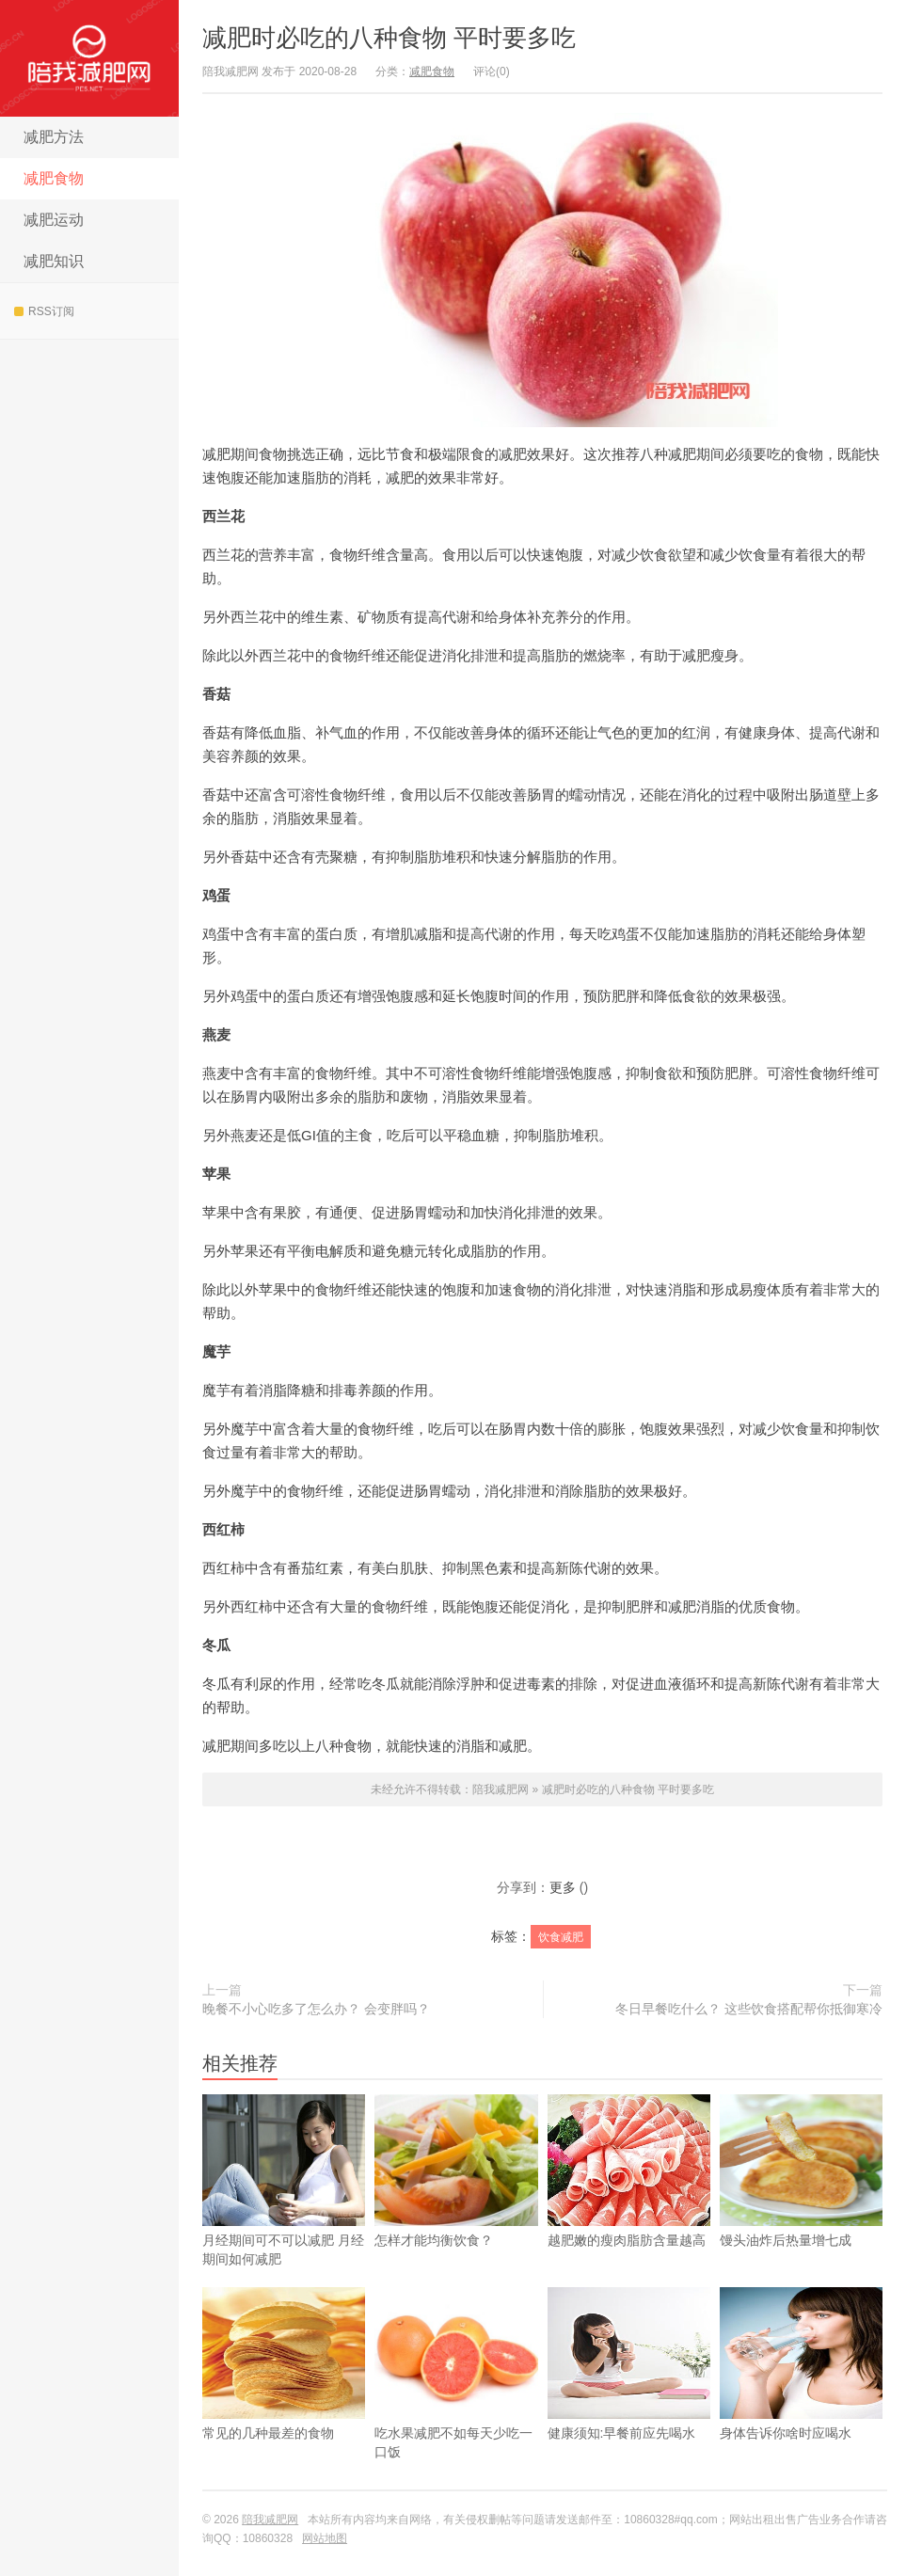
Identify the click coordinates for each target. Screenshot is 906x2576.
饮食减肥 (560, 1937)
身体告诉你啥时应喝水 (801, 2393)
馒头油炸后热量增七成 (801, 2201)
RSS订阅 (44, 311)
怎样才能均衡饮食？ (455, 2201)
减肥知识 (54, 261)
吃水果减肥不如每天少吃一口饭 (455, 2402)
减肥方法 (54, 137)
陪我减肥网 (89, 58)
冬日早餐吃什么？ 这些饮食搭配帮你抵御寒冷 (748, 2008)
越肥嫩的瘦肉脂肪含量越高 (629, 2201)
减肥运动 (54, 220)
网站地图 (324, 2538)
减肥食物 (54, 178)
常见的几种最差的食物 (283, 2393)
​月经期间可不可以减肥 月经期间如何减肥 (283, 2210)
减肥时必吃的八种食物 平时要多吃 (389, 38)
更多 (562, 1887)
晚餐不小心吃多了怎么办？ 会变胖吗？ (316, 2008)
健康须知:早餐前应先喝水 (629, 2393)
